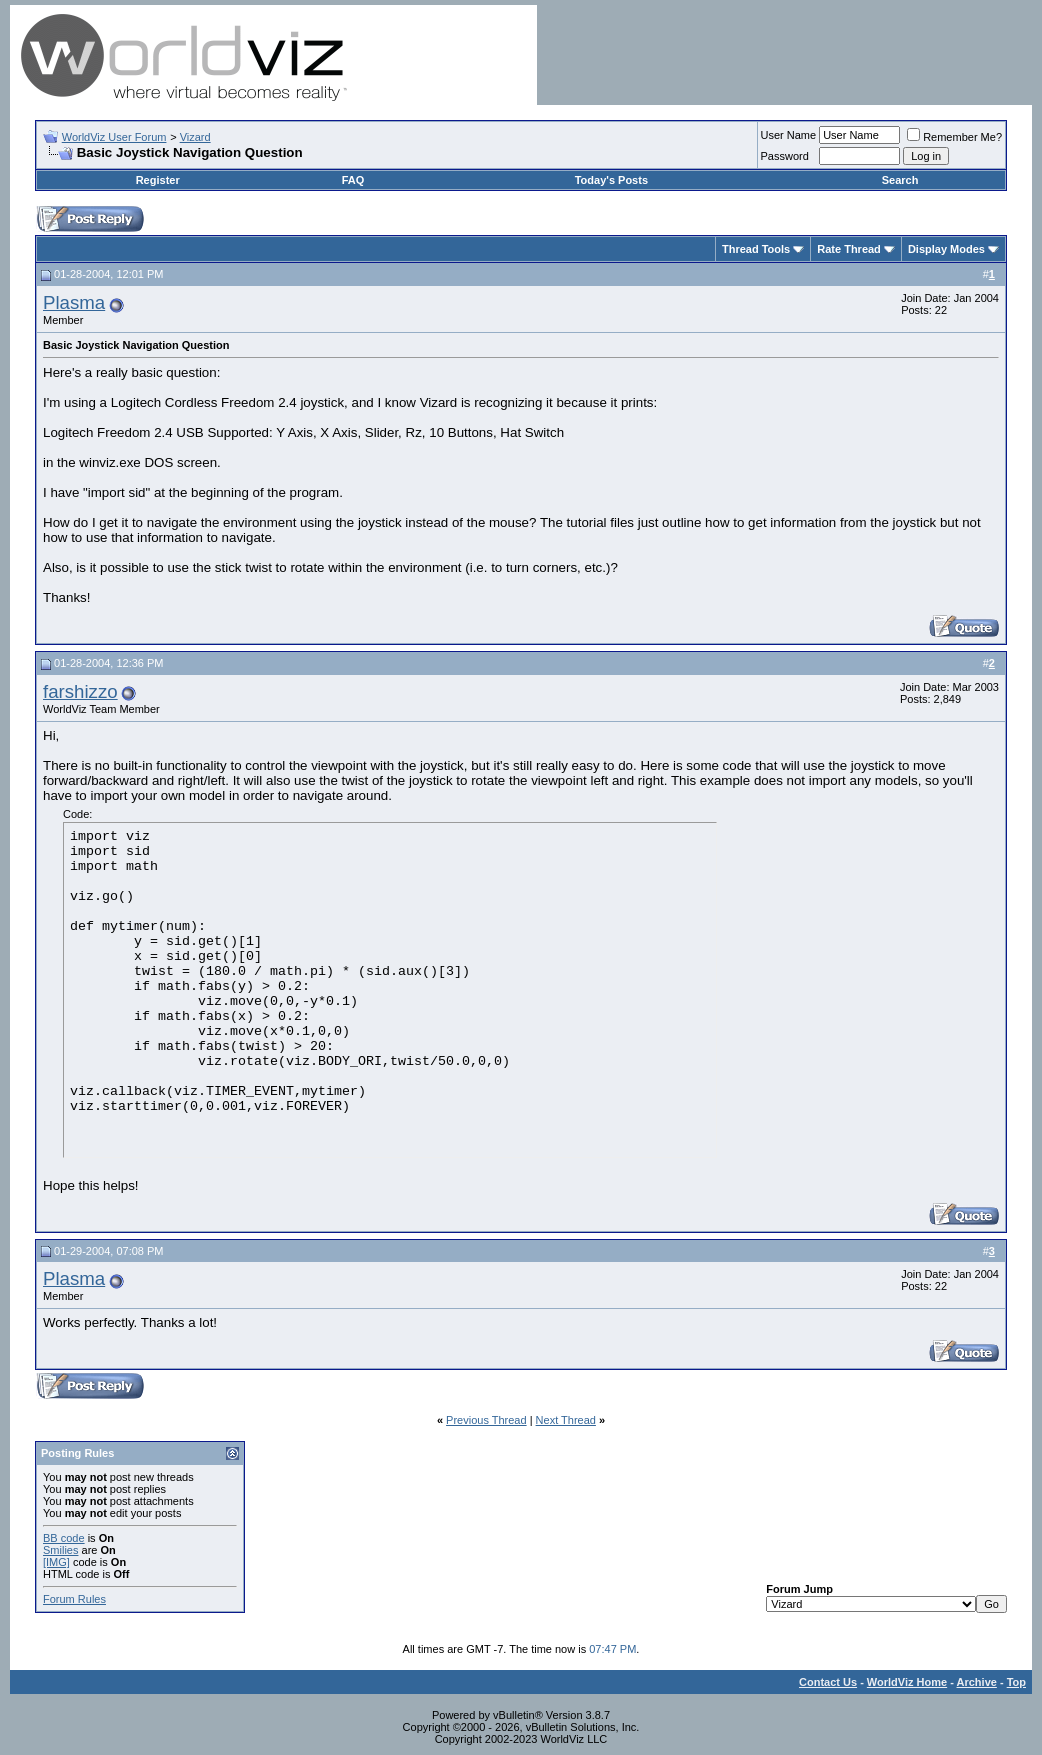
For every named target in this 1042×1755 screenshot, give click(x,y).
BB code (64, 1538)
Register (158, 180)
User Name (789, 135)
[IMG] (56, 1562)
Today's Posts (611, 180)
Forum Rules (74, 1599)
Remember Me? (954, 137)
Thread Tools (756, 249)
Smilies (60, 1550)
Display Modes (946, 249)
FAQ (353, 180)
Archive (977, 1682)
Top (1016, 1682)
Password (785, 156)
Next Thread (566, 1420)
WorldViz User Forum (114, 137)
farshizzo (80, 691)
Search (900, 180)
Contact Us (828, 1682)
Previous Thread (486, 1420)
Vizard (195, 137)
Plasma (74, 302)
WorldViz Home (907, 1682)
